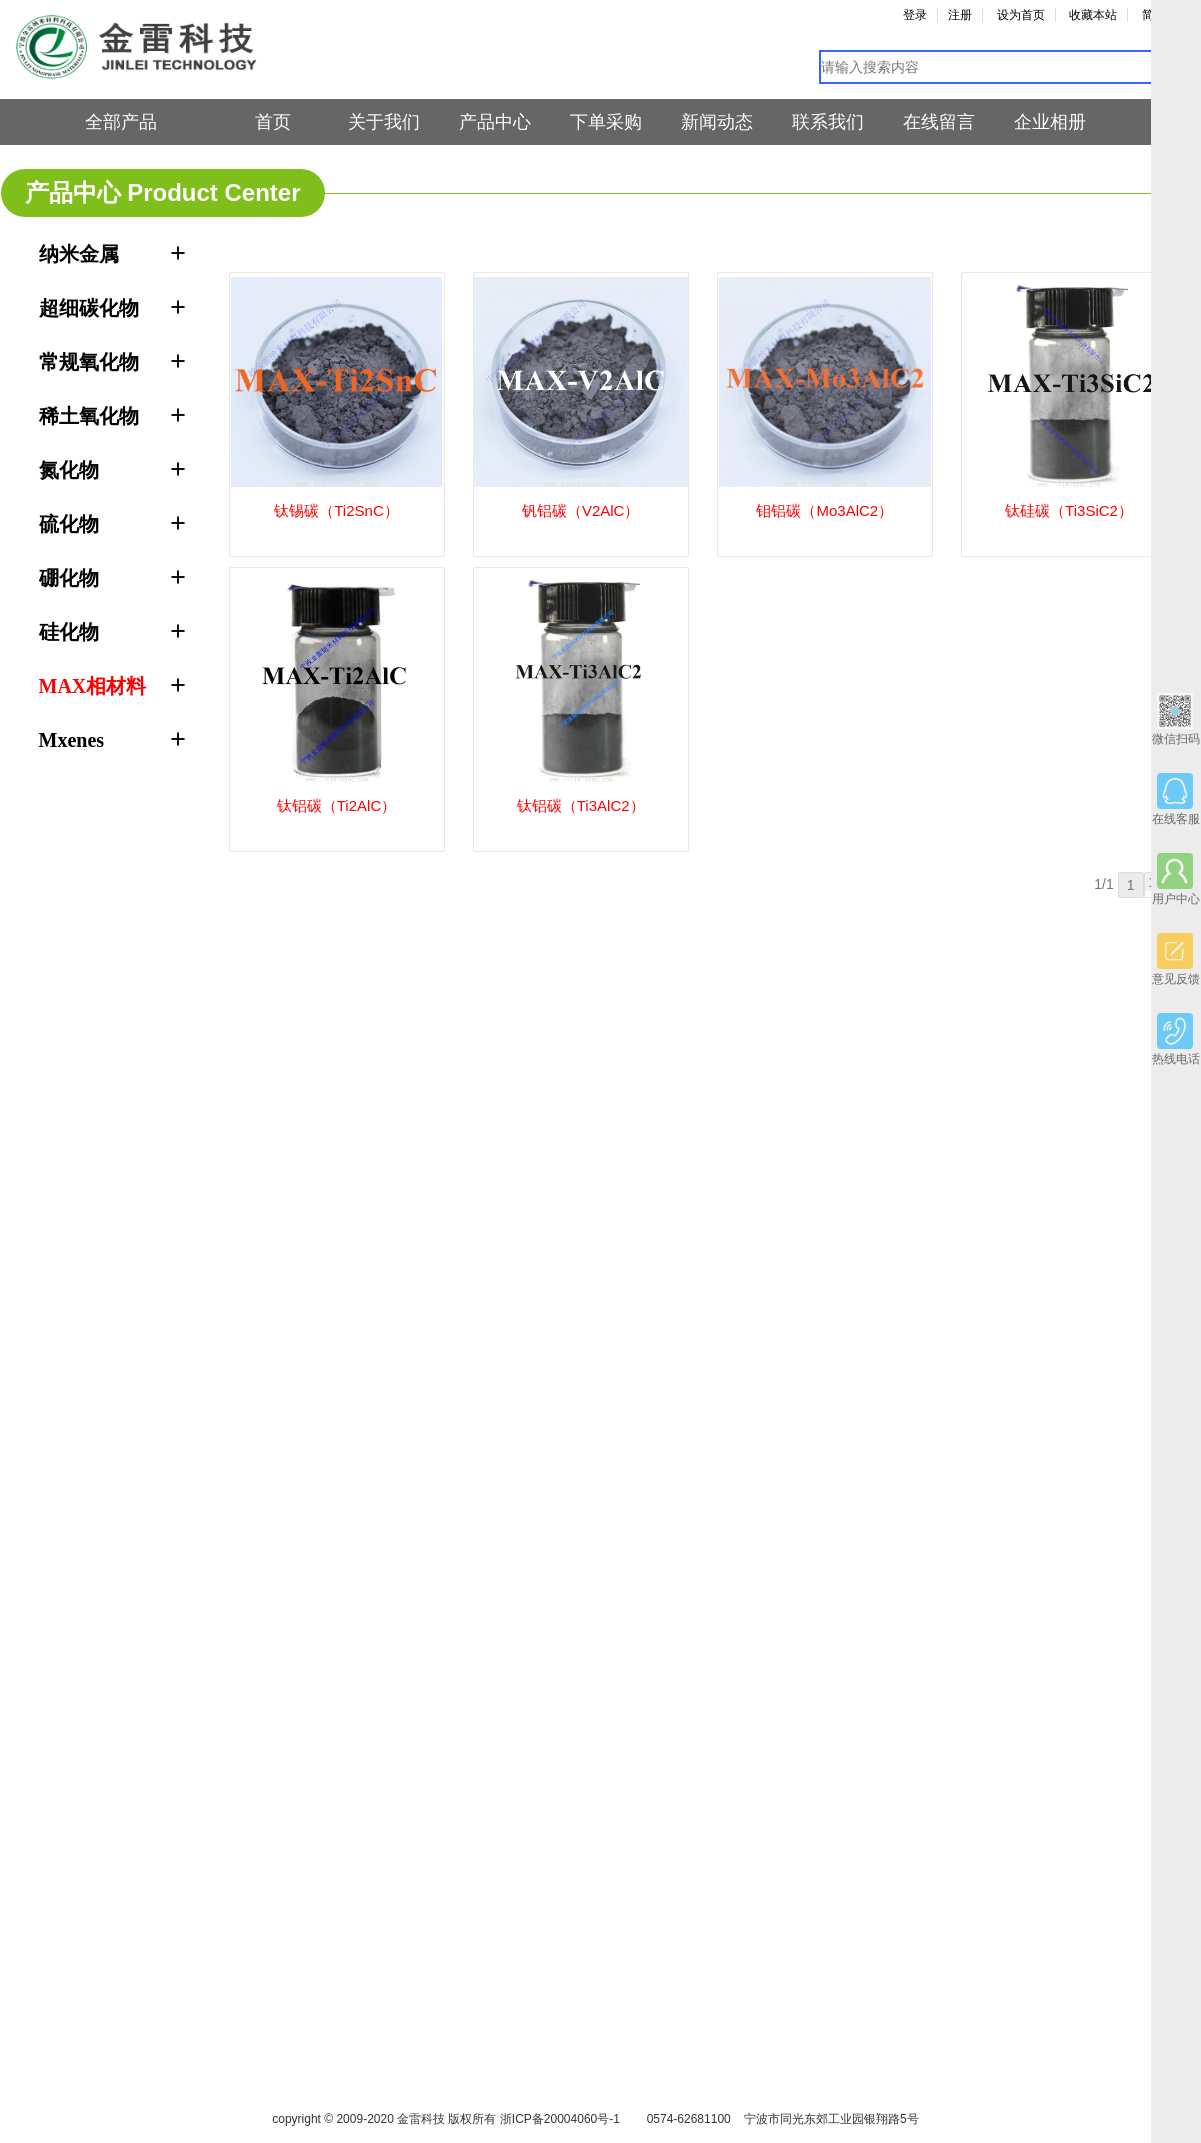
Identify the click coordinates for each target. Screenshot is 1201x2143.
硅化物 (69, 632)
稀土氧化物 (89, 416)
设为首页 (1021, 15)
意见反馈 (1176, 959)
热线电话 (1176, 1039)
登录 (915, 15)
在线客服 (1176, 799)
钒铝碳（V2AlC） (581, 510)
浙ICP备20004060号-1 (560, 2119)
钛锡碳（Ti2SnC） (336, 510)
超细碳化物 (89, 308)
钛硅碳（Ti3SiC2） (1069, 510)
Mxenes (72, 740)
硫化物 (69, 524)
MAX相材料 (93, 686)
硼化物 (69, 578)
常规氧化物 (89, 362)
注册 (960, 15)
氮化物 (69, 470)
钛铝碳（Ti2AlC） (336, 805)
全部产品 (121, 122)
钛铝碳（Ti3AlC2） (581, 805)
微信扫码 (1176, 719)
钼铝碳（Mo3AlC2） (824, 510)
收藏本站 (1093, 15)
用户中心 (1176, 879)
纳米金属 (79, 254)
